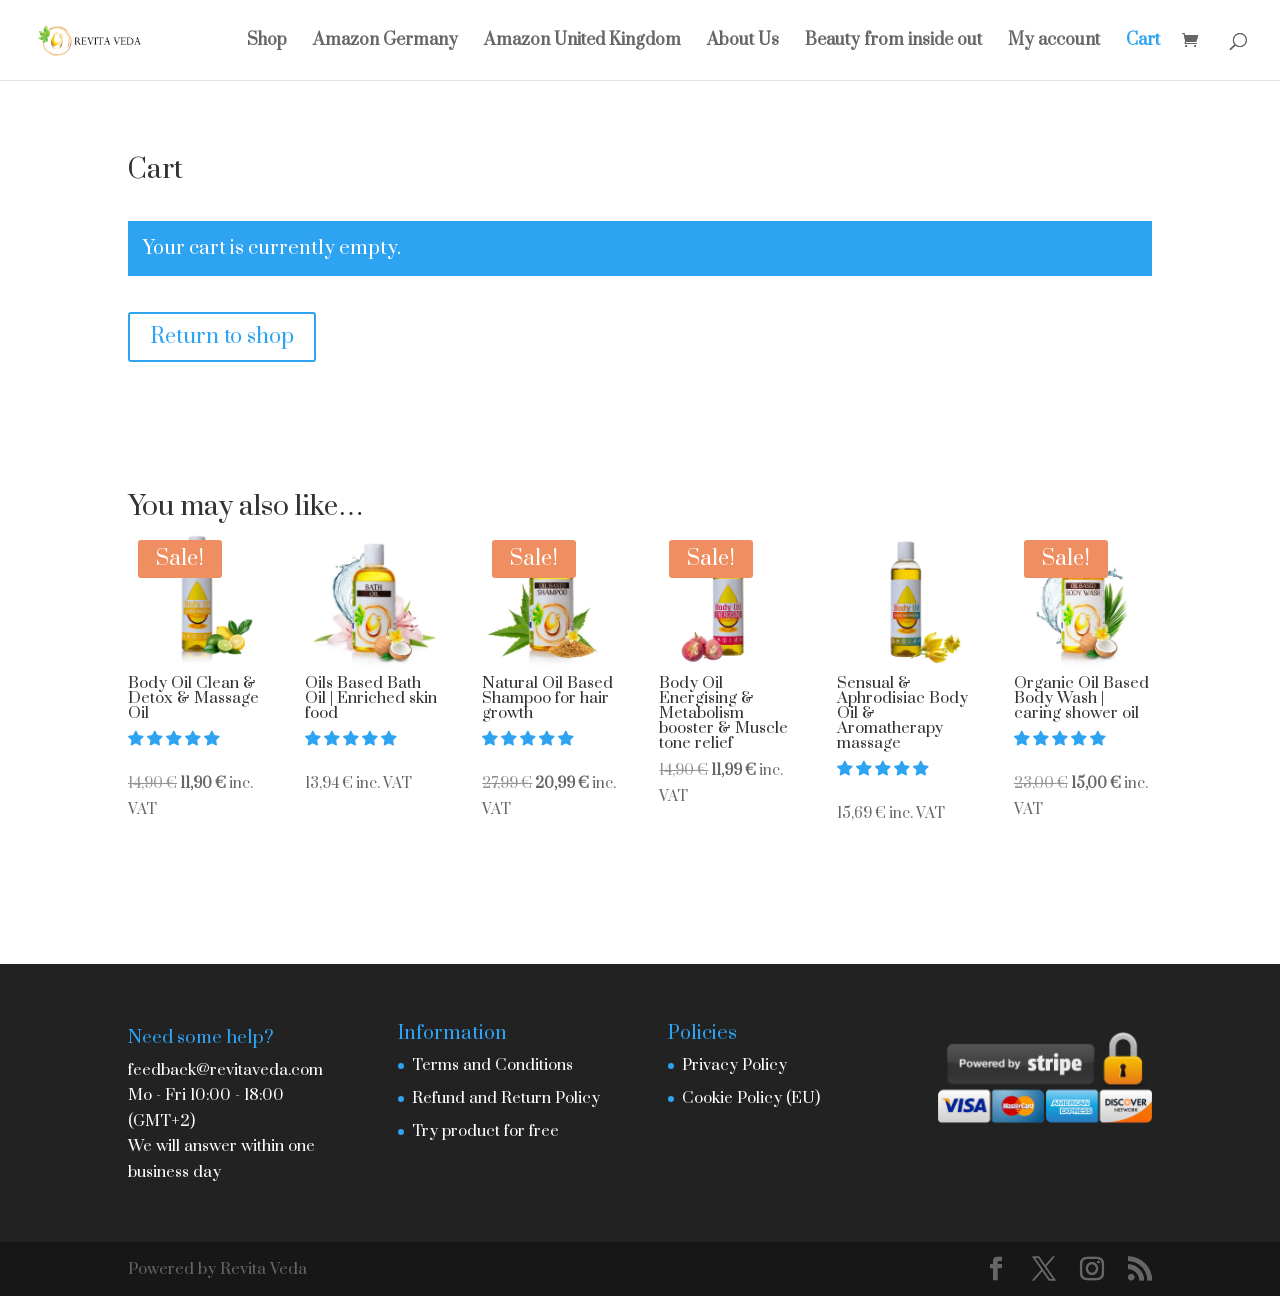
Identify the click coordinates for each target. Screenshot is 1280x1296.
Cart (1143, 42)
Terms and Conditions (492, 1065)
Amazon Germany (385, 42)
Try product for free (485, 1131)
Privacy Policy (734, 1065)
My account (1054, 42)
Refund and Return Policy (506, 1098)
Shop (267, 42)
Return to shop (222, 336)
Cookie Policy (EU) (751, 1098)
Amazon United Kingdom (582, 42)
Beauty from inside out (893, 42)
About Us (743, 42)
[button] (175, 739)
